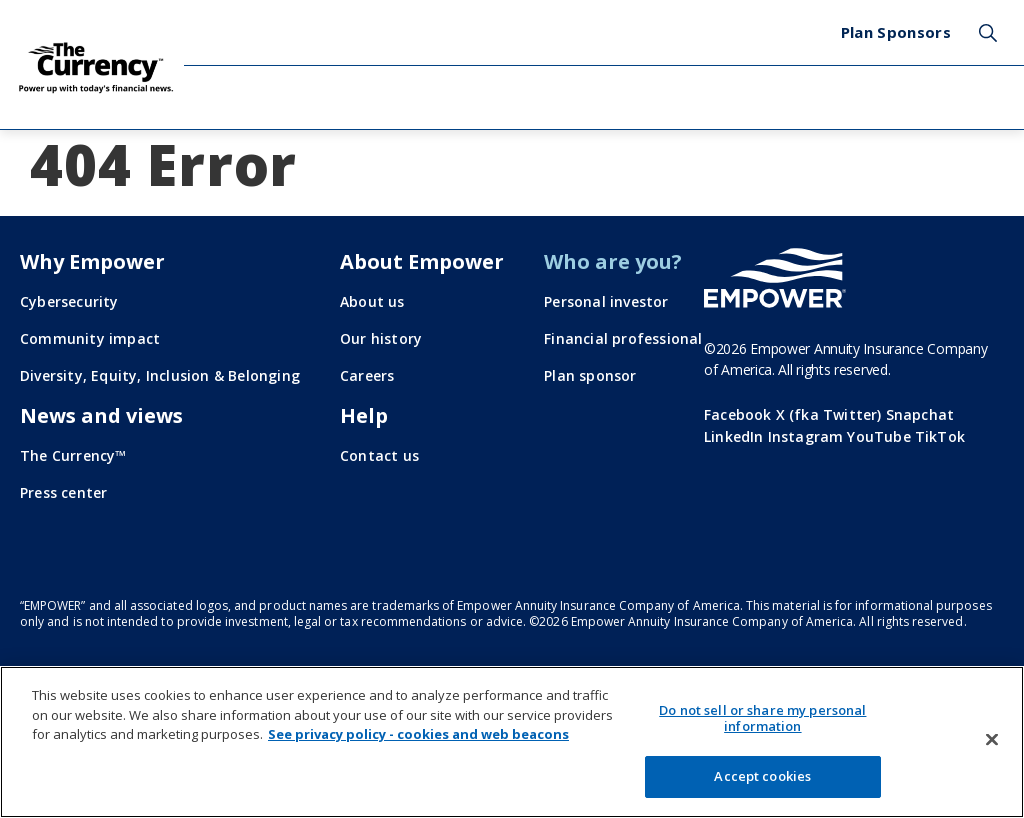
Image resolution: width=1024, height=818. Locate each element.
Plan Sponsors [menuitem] (896, 32)
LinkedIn (734, 436)
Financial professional (623, 338)
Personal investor (606, 301)
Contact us (379, 455)
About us (372, 301)
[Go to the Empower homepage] (775, 278)
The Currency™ (73, 455)
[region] (512, 742)
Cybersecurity (69, 301)
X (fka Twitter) (829, 414)
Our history (381, 338)
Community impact (90, 338)
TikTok (940, 436)
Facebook (738, 414)
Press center (63, 492)
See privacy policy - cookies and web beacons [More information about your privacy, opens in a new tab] (418, 734)
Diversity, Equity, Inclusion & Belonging (160, 375)
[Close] (992, 740)
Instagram (806, 436)
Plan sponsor (590, 375)
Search (988, 33)
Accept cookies (762, 776)
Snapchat (920, 414)
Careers (367, 375)
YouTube (878, 436)
